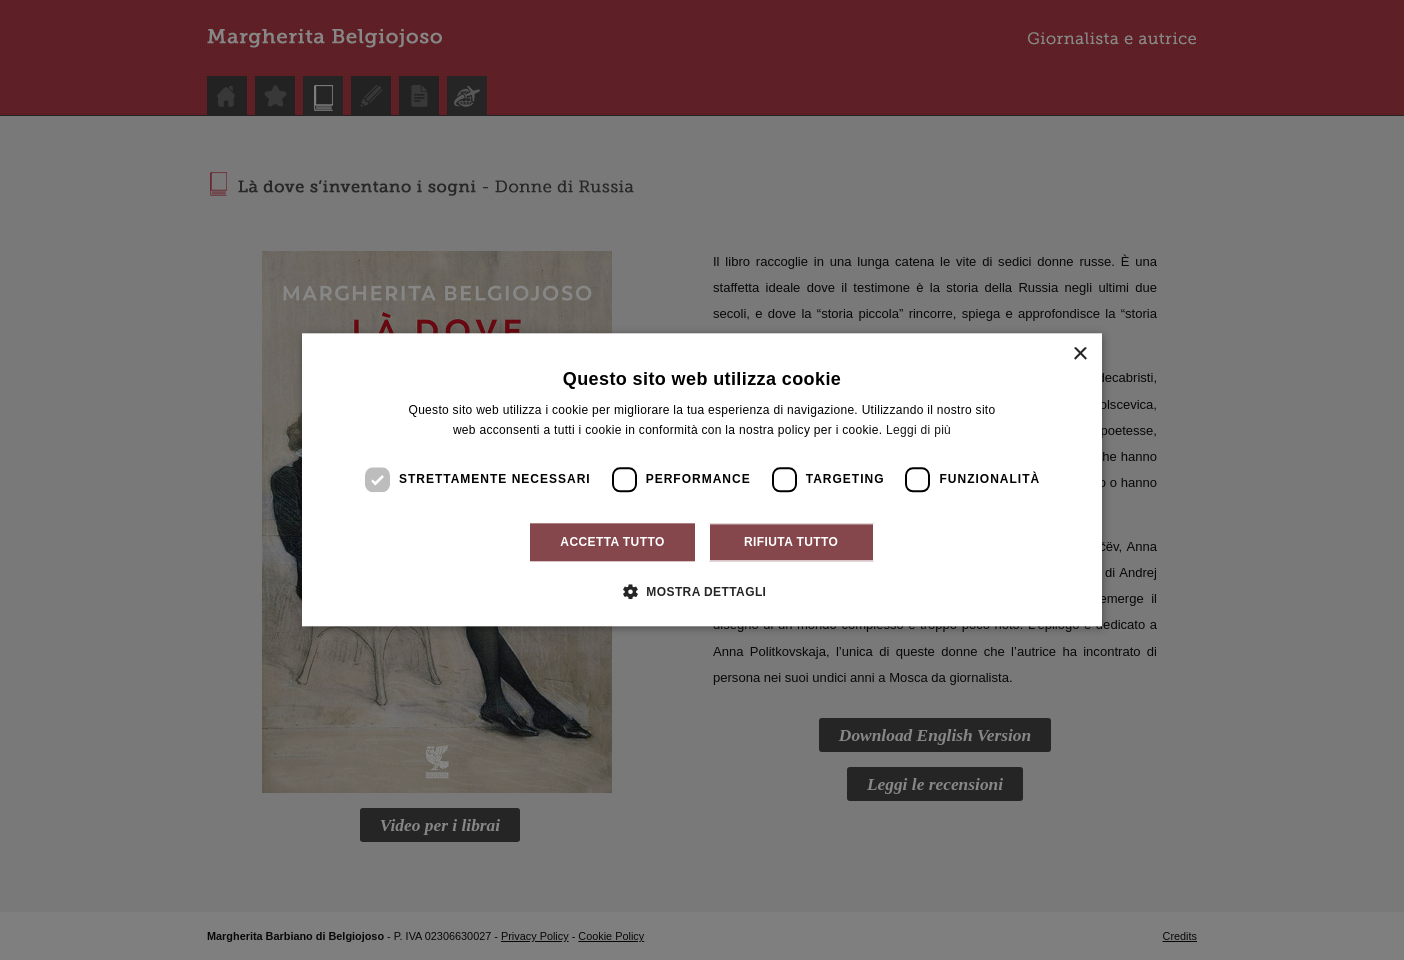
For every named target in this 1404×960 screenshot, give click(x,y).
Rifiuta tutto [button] (791, 542)
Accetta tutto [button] (612, 542)
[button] (702, 592)
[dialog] (702, 480)
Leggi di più (918, 431)
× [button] (1079, 354)
